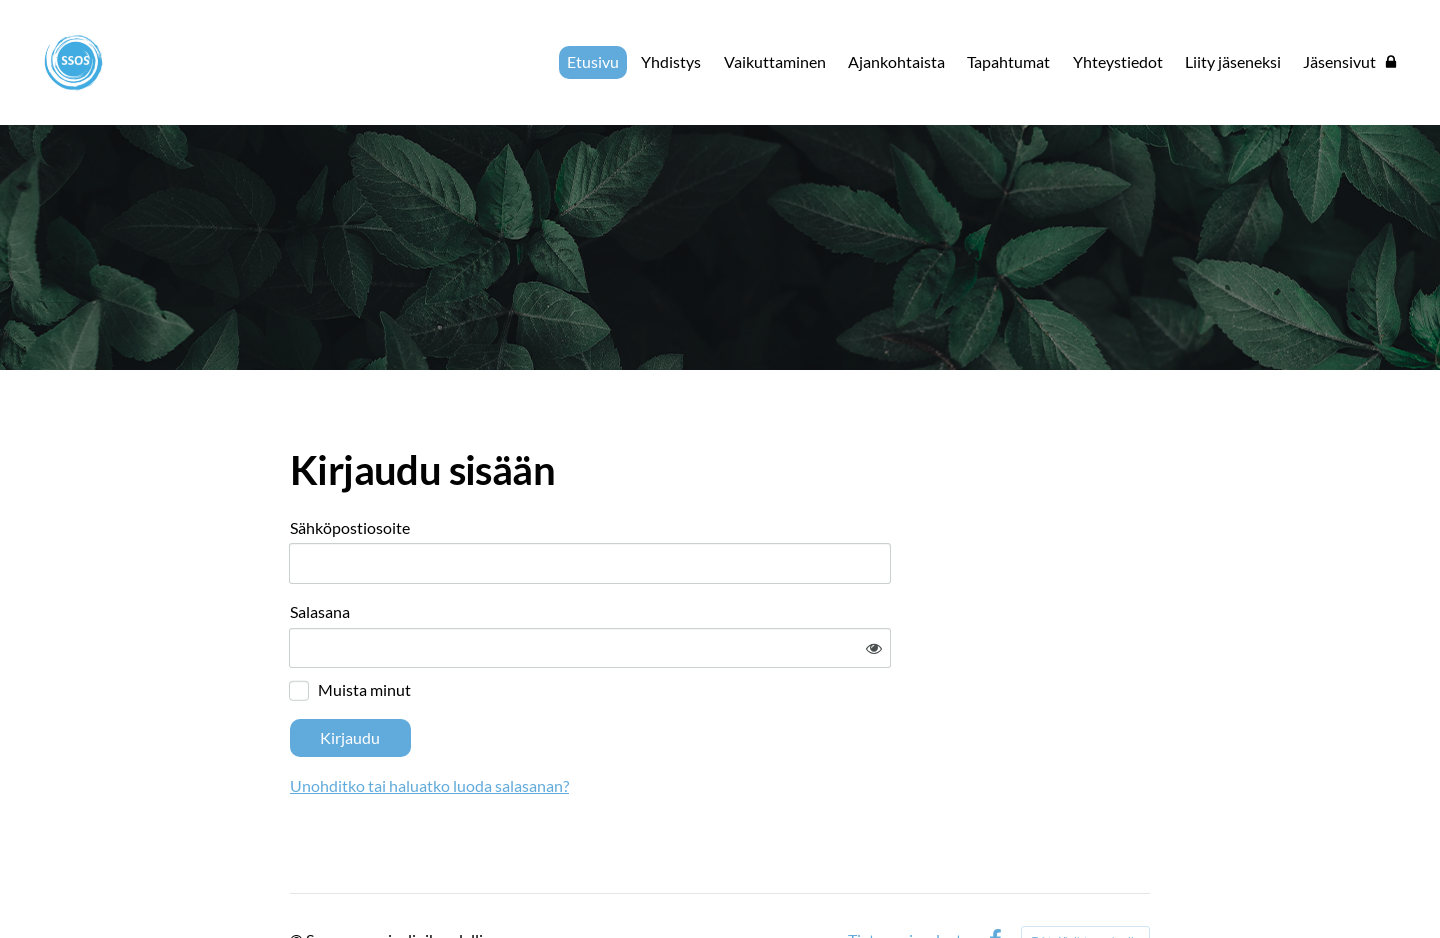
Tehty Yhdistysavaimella (1085, 881)
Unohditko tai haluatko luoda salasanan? (621, 726)
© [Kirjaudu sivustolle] (298, 880)
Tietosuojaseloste (909, 881)
